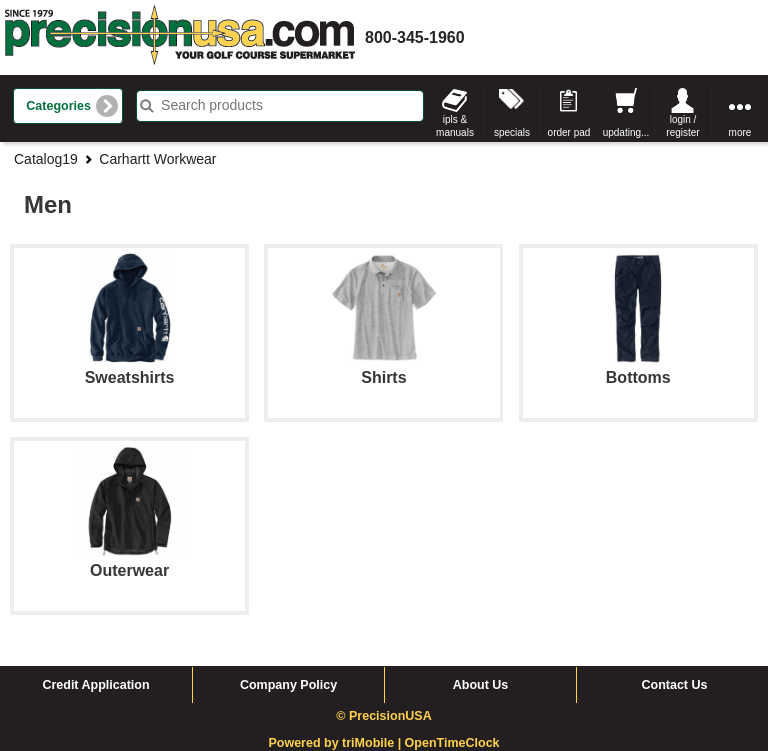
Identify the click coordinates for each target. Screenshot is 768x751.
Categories (58, 106)
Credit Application (95, 685)
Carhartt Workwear (157, 159)
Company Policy (288, 685)
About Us (481, 685)
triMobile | (373, 743)
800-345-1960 (415, 37)
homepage (180, 37)
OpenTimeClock (452, 743)
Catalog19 (46, 159)
